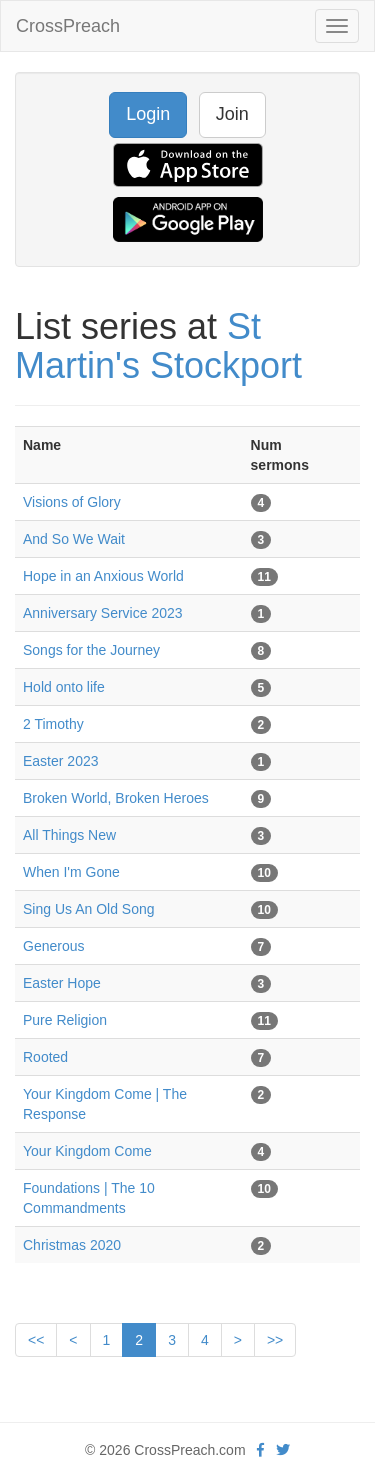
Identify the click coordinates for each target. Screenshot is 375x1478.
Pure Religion (65, 1020)
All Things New (69, 835)
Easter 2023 (61, 761)
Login (148, 114)
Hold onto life (64, 687)
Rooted (45, 1057)
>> (275, 1340)
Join (232, 114)
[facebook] (260, 1450)
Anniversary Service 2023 (103, 613)
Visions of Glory (72, 502)
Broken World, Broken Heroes (116, 798)
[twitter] (283, 1450)
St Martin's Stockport (158, 346)
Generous (53, 946)
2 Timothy (53, 724)
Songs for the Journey (91, 650)
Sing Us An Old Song (89, 909)
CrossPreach (68, 26)
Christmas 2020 (72, 1245)
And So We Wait (74, 539)
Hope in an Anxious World (103, 576)
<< (36, 1340)
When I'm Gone (71, 872)
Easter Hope (62, 983)
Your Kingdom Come (87, 1151)
